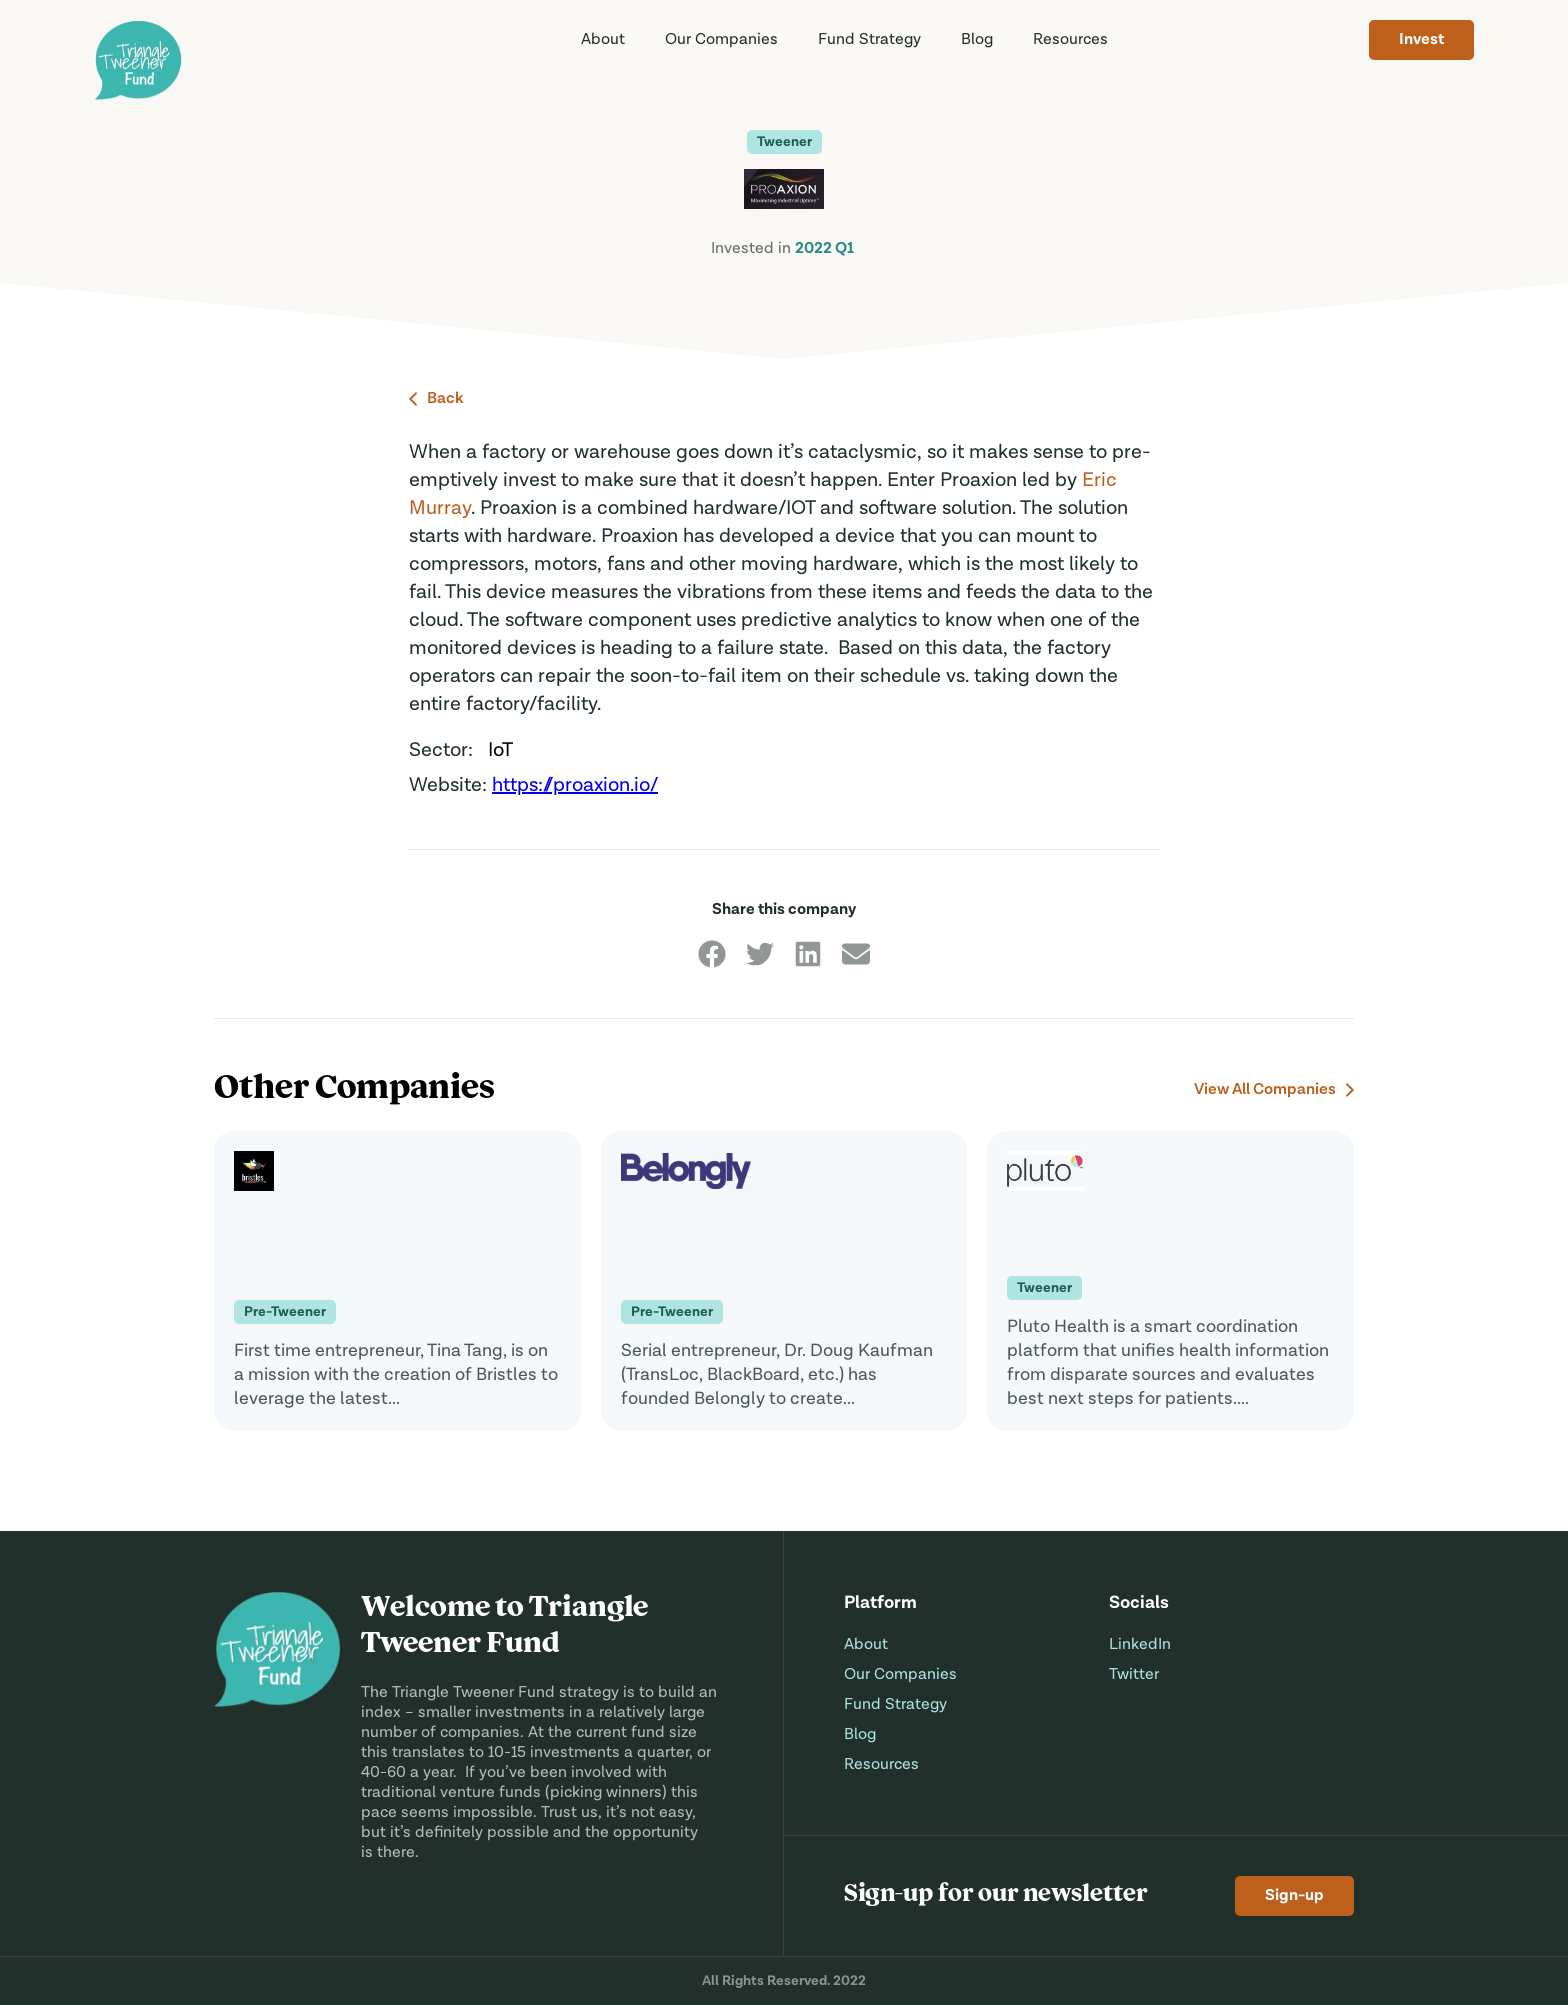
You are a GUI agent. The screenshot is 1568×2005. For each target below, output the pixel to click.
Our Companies (900, 1675)
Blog (977, 40)
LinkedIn (1140, 1645)
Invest (1421, 40)
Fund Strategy (895, 1705)
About (603, 40)
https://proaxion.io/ (575, 786)
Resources (1070, 40)
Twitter (1134, 1675)
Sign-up (1294, 1896)
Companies (721, 40)
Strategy (869, 40)
